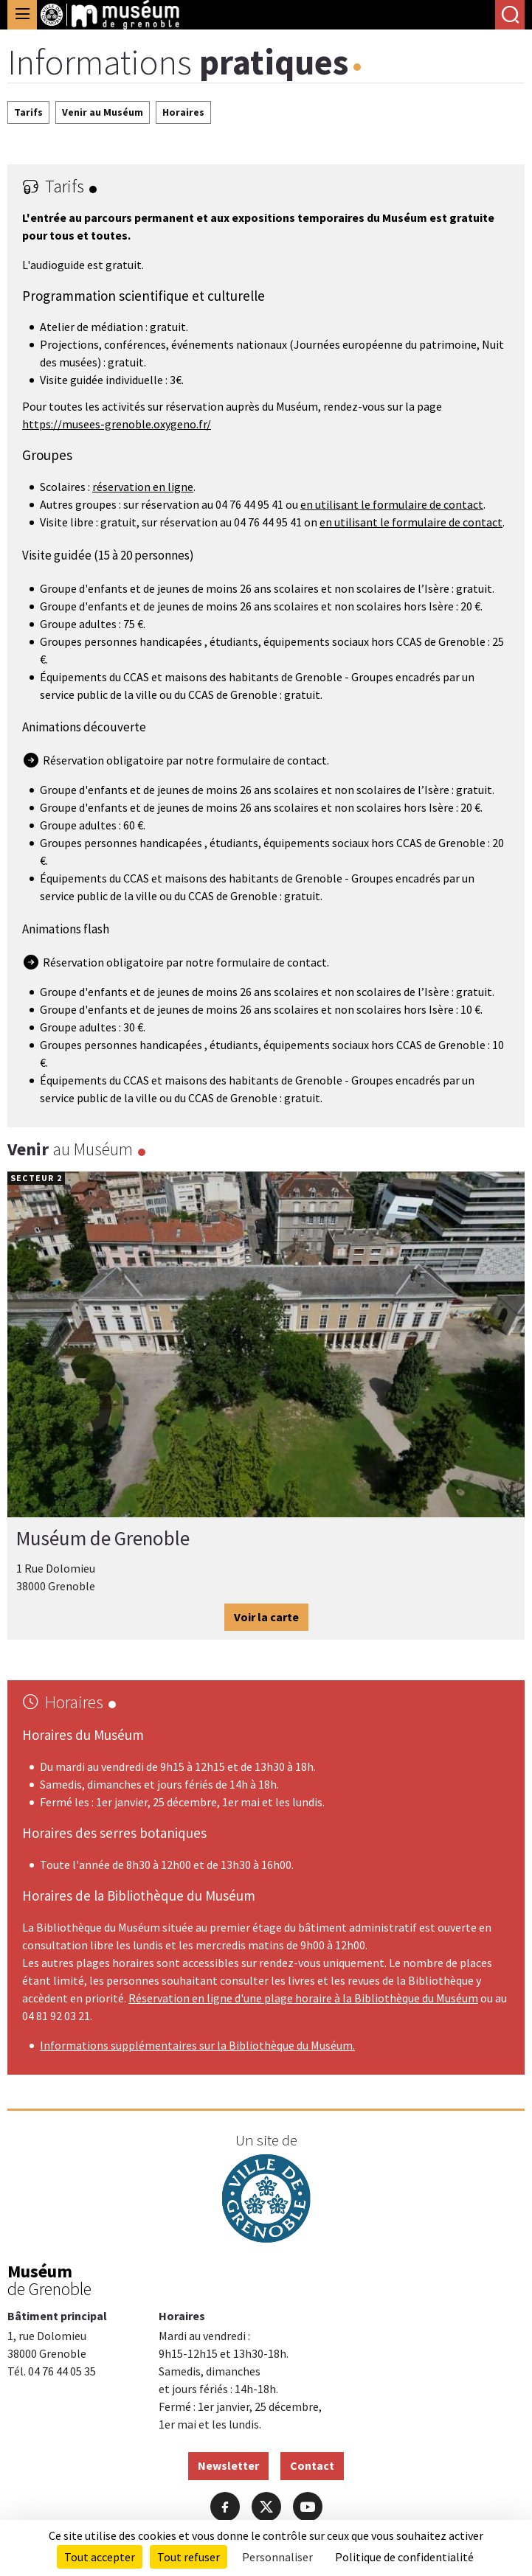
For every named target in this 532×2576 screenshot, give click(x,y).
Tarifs (28, 112)
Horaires (183, 112)
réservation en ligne (142, 486)
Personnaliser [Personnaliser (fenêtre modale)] (277, 2556)
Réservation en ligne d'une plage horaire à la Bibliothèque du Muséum (303, 1998)
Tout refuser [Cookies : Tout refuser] (188, 2556)
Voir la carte (266, 1616)
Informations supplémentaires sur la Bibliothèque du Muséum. (197, 2045)
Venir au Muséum (102, 112)
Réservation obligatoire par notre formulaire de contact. (186, 760)
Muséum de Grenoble (103, 1537)
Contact (312, 2465)
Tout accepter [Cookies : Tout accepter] (99, 2556)
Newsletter (228, 2465)
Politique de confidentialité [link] (404, 2556)
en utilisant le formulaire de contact (391, 504)
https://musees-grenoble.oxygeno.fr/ (116, 424)
